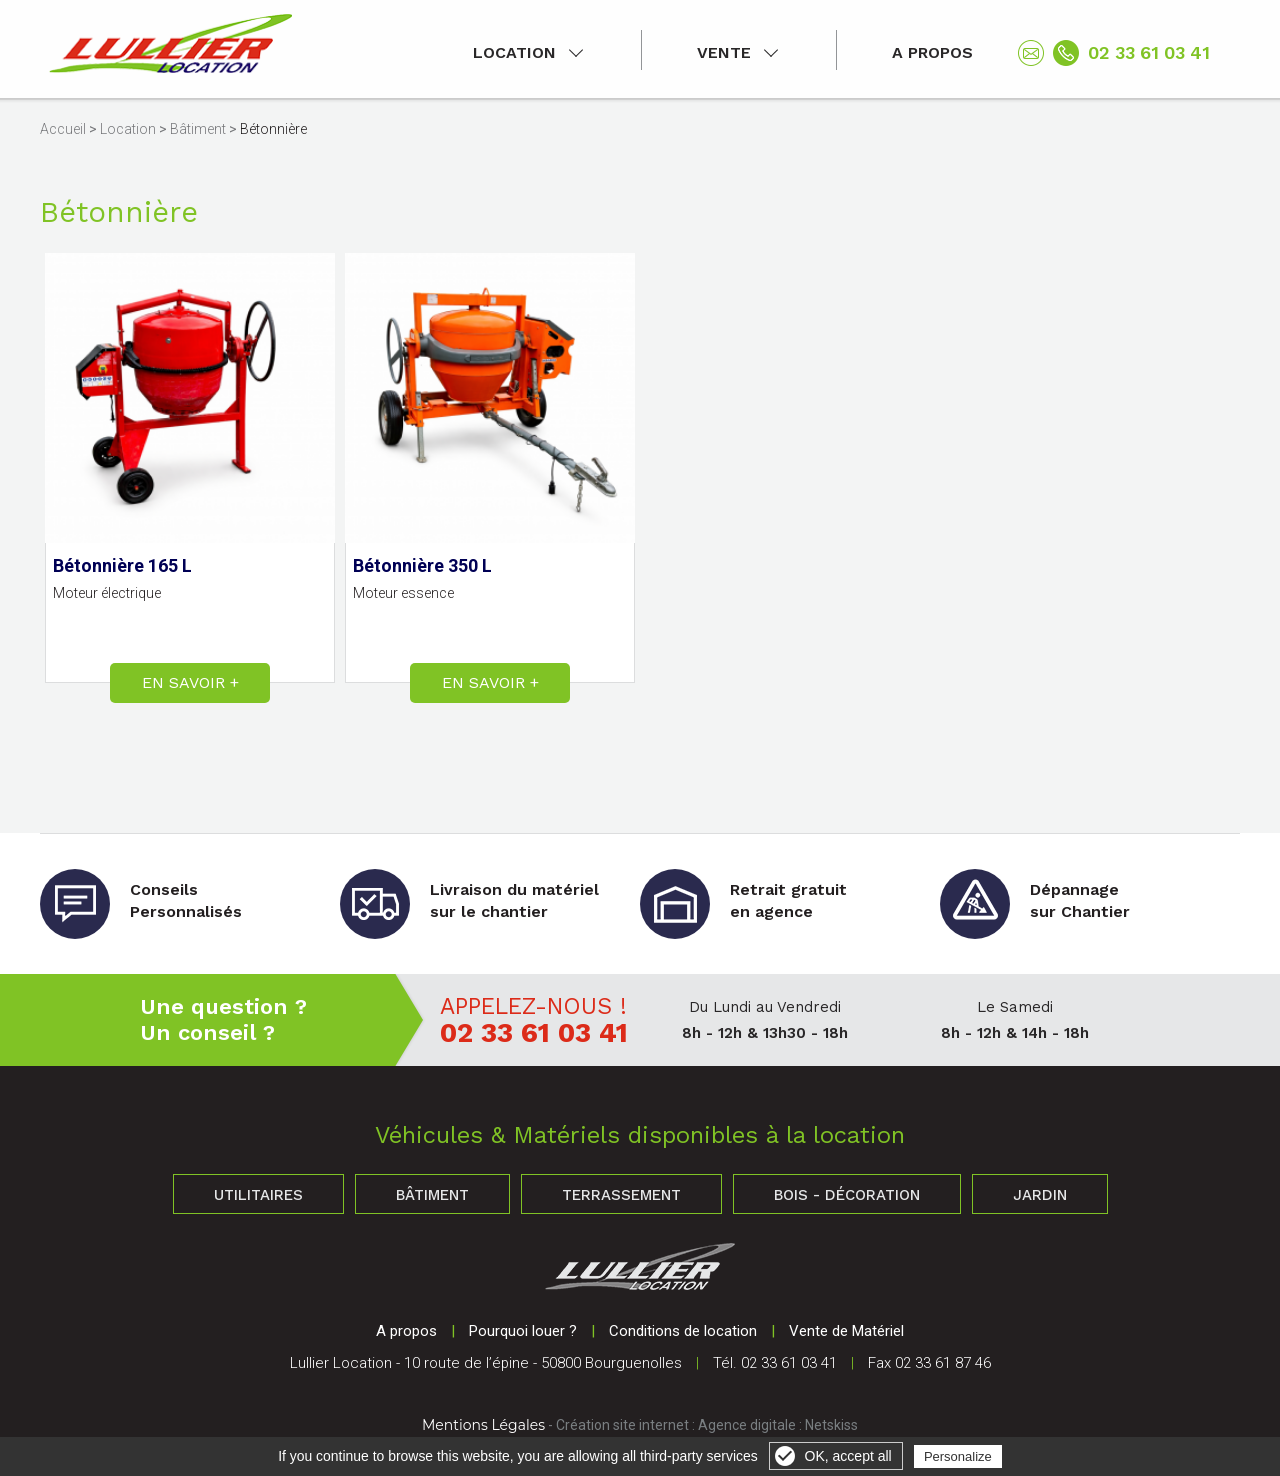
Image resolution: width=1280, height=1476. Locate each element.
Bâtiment (198, 129)
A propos (932, 52)
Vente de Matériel (846, 1331)
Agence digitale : (751, 1425)
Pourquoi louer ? (523, 1331)
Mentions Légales (483, 1425)
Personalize (958, 1456)
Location (514, 52)
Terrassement (621, 1195)
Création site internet (622, 1425)
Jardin (1040, 1195)
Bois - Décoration (847, 1195)
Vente (724, 52)
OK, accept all (848, 1456)
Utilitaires (258, 1195)
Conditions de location (683, 1331)
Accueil (63, 129)
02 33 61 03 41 (1149, 52)
